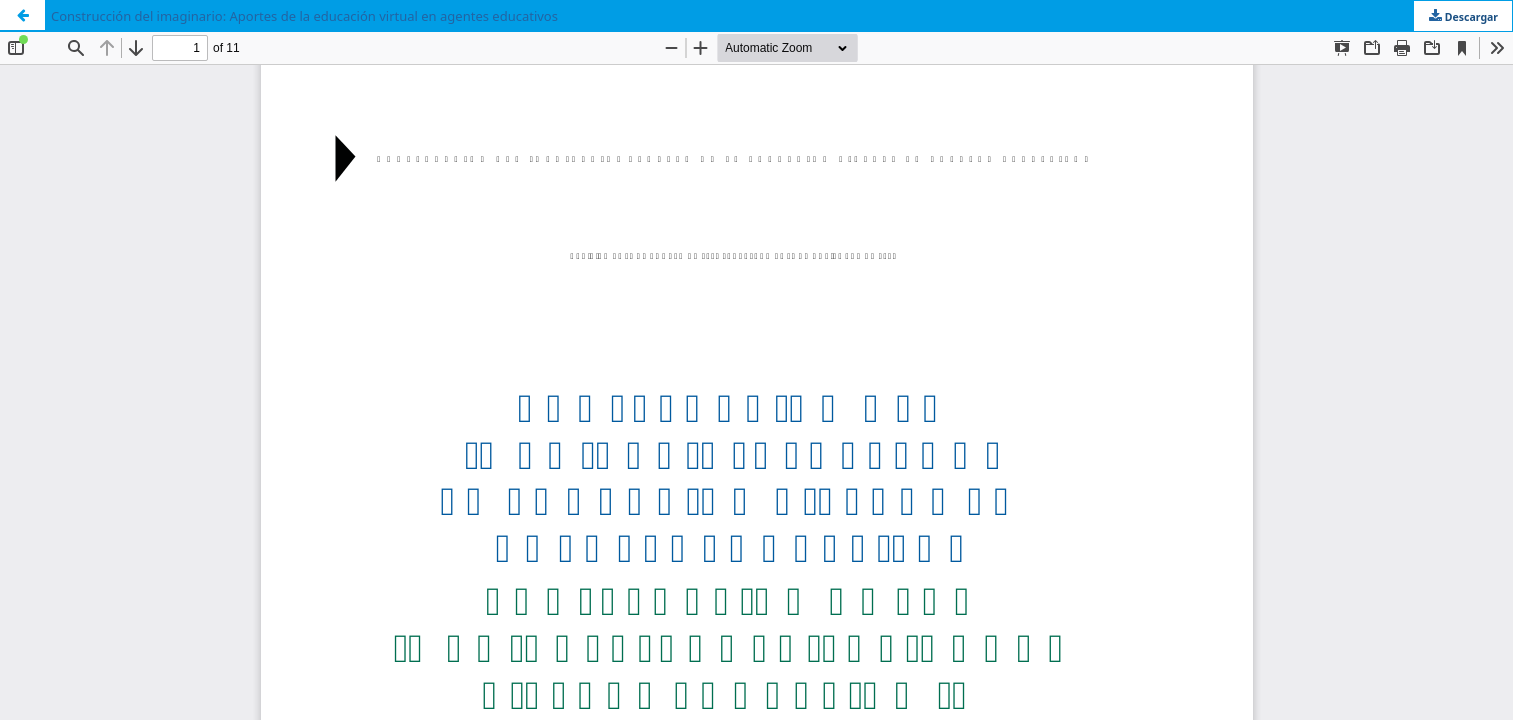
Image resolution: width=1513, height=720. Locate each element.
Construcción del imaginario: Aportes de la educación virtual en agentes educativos (304, 16)
